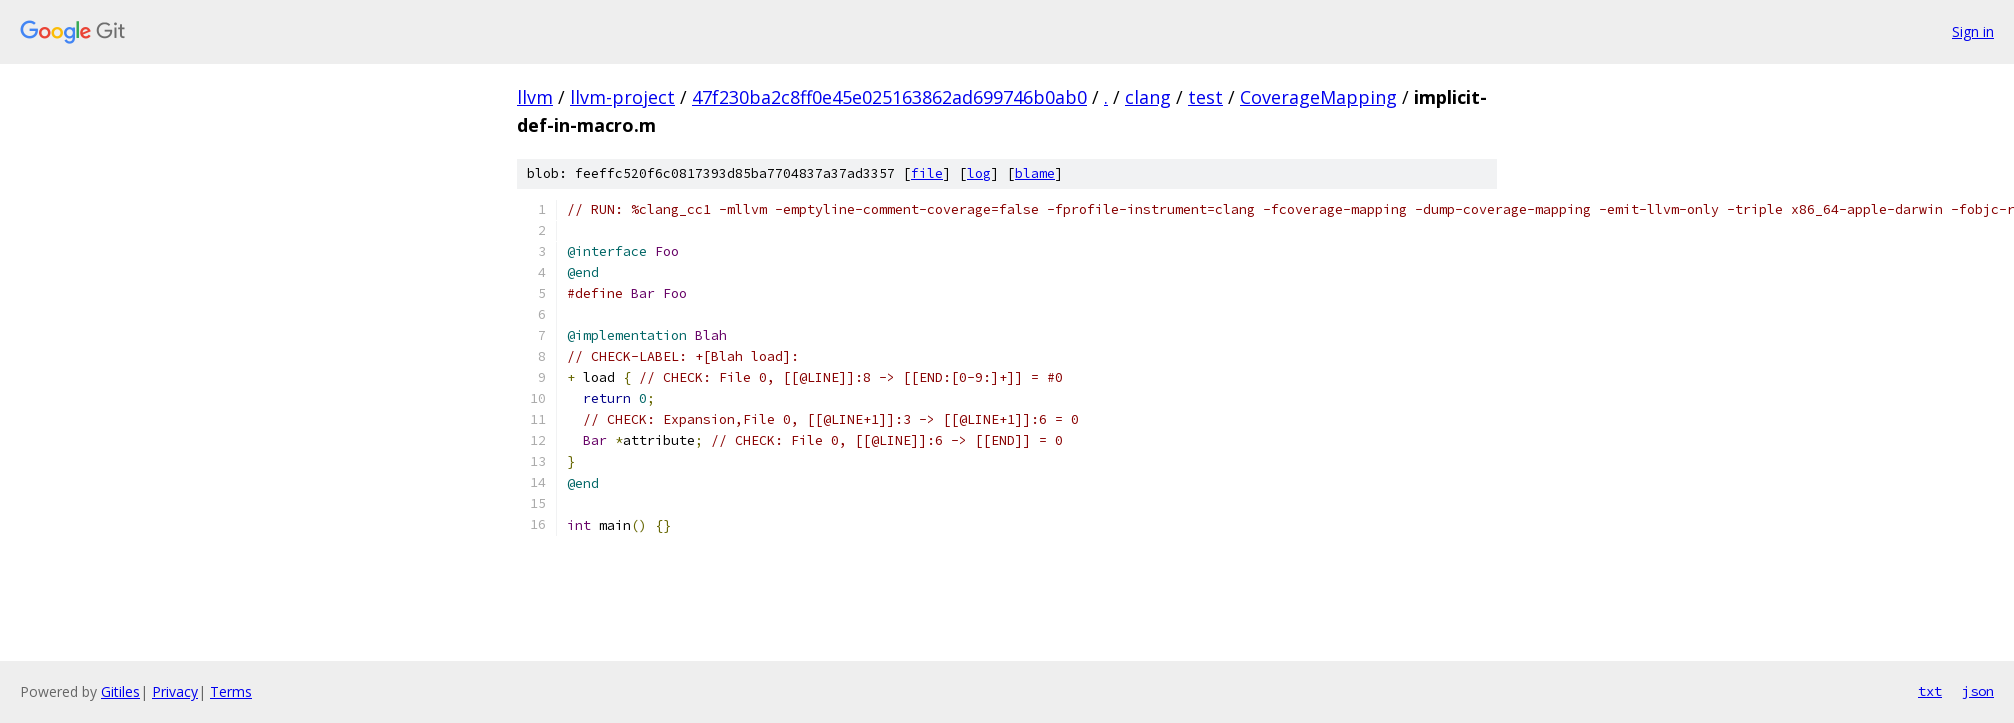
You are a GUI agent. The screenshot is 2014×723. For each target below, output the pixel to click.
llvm (535, 97)
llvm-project (622, 97)
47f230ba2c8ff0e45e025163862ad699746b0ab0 (889, 97)
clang (1148, 97)
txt (1930, 691)
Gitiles (120, 691)
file (927, 173)
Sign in (1973, 31)
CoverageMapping (1318, 97)
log (979, 173)
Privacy (175, 691)
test (1205, 97)
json (1978, 691)
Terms (231, 691)
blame (1035, 173)
